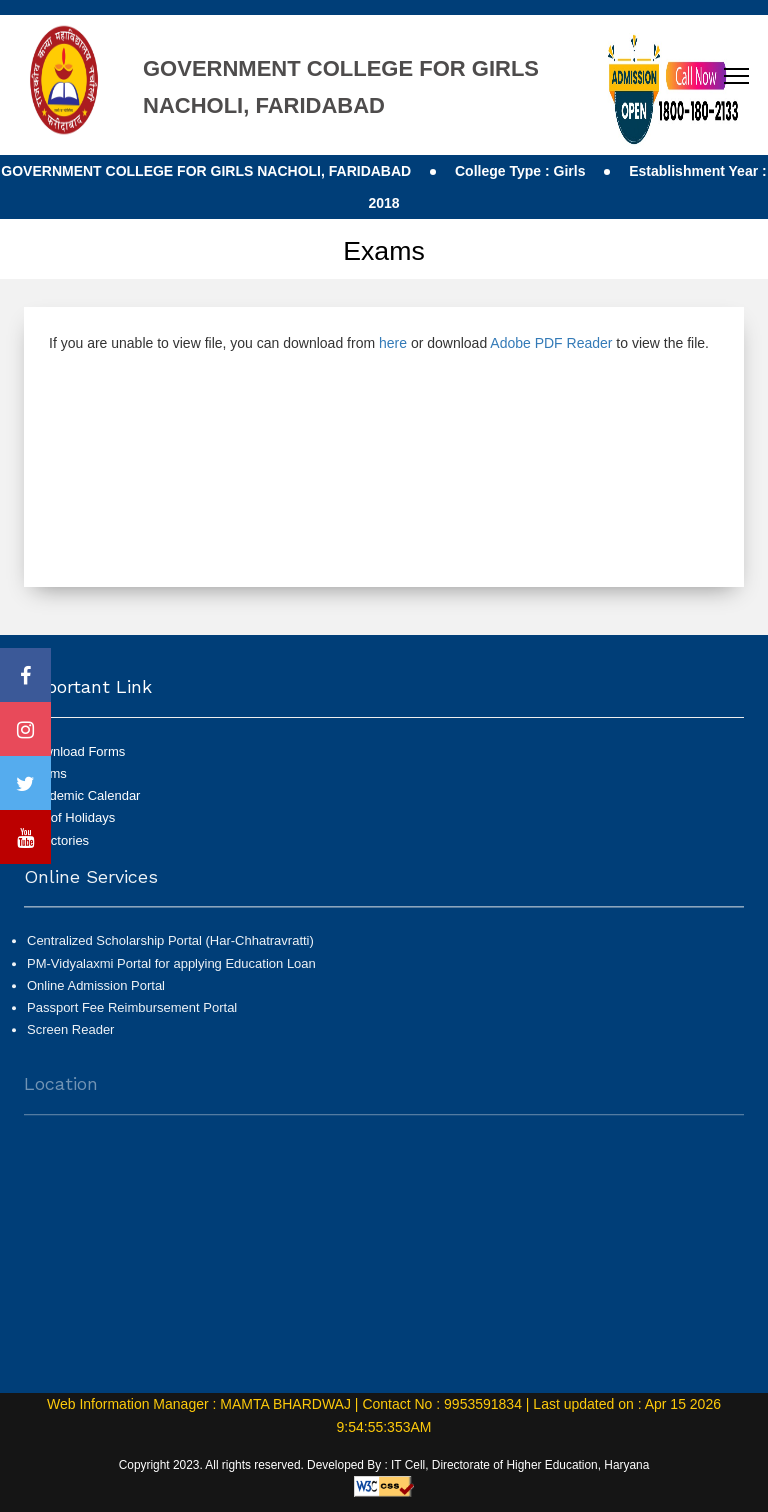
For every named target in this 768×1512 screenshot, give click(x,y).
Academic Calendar (83, 795)
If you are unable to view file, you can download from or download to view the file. (379, 343)
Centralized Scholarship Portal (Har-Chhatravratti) (170, 948)
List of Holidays (71, 817)
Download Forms (76, 751)
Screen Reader (70, 1036)
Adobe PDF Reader (551, 343)
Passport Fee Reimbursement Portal (132, 1014)
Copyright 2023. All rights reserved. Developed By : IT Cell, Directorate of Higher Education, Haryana (384, 1465)
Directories (58, 840)
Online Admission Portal (96, 992)
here (393, 343)
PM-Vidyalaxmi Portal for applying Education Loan (171, 970)
